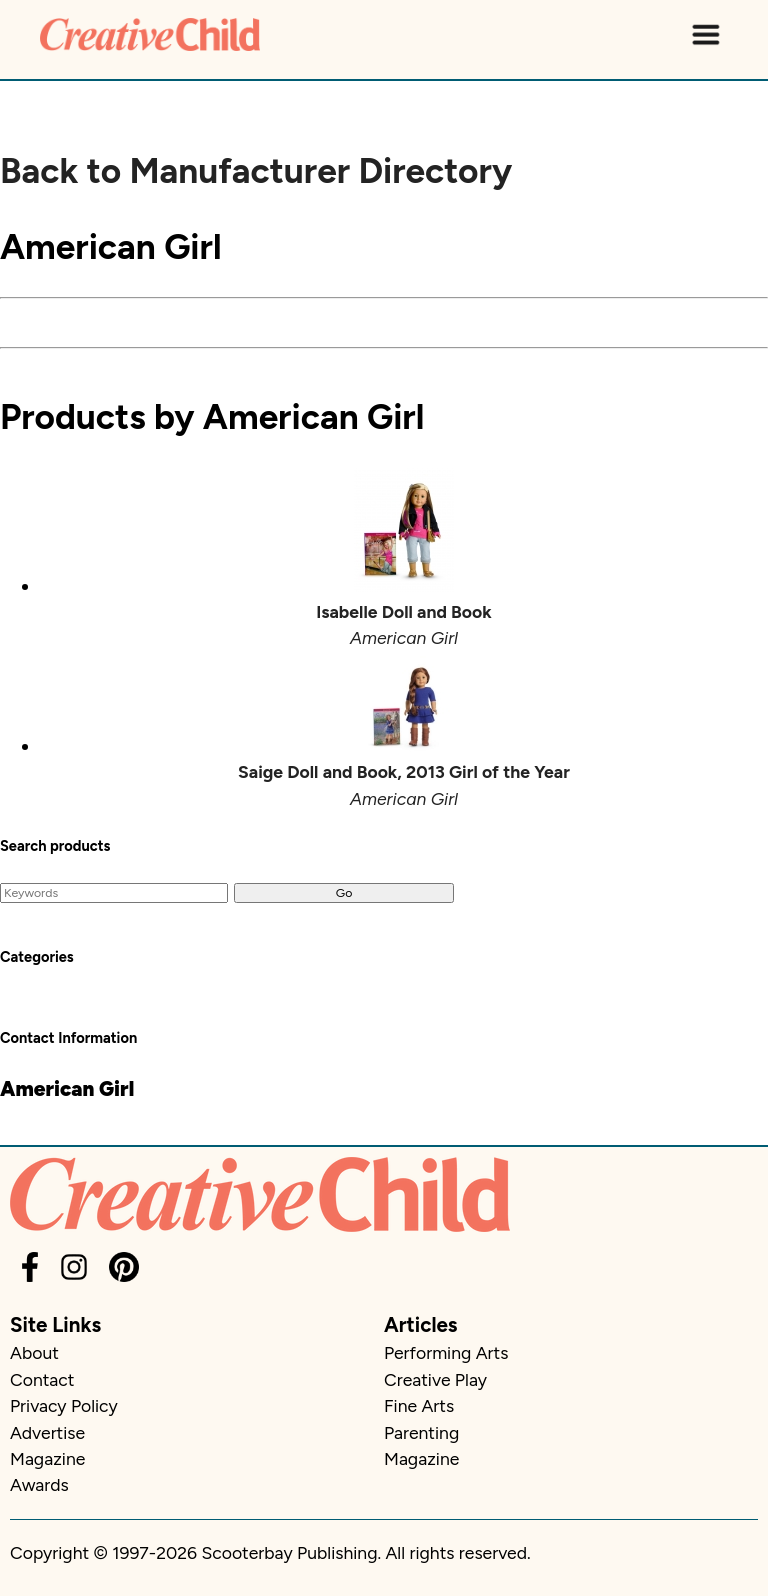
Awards (39, 1484)
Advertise (47, 1432)
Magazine (47, 1458)
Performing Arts (446, 1352)
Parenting (421, 1432)
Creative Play (435, 1379)
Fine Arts (419, 1405)
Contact (42, 1379)
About (34, 1352)
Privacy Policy (64, 1405)
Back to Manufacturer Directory (256, 171)
